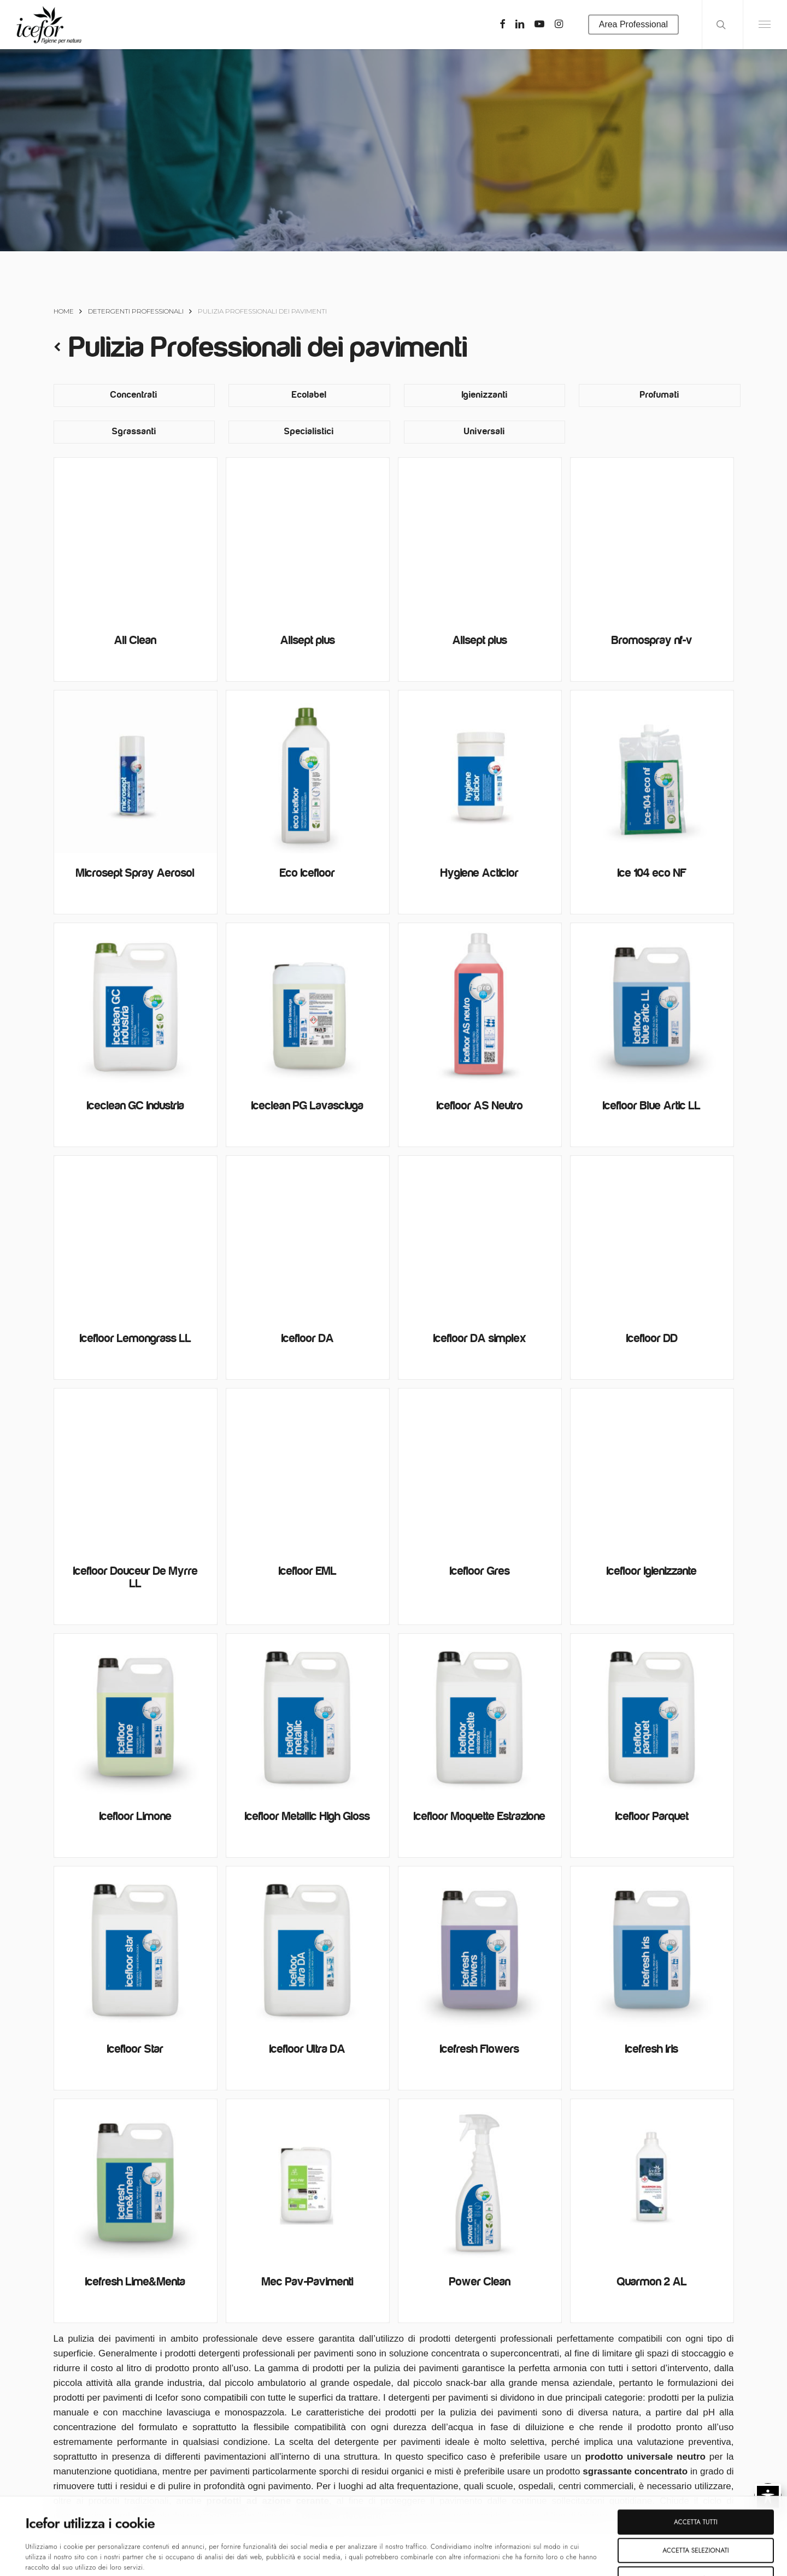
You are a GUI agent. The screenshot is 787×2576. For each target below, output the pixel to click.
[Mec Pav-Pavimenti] (307, 2180)
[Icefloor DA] (307, 1237)
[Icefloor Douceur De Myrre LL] (135, 1470)
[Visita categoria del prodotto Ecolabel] (309, 395)
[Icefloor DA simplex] (479, 1237)
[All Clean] (135, 539)
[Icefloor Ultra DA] (307, 1947)
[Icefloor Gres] (479, 1470)
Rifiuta (695, 2513)
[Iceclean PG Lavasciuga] (307, 1004)
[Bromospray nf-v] (652, 539)
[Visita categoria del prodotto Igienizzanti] (484, 395)
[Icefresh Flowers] (479, 1947)
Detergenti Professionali (136, 311)
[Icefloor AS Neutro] (479, 1004)
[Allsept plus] (307, 539)
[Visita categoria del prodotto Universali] (484, 432)
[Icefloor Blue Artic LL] (652, 1004)
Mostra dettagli (392, 2556)
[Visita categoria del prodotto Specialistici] (309, 432)
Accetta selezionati (695, 2484)
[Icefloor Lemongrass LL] (135, 1237)
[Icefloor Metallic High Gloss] (307, 1715)
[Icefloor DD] (652, 1237)
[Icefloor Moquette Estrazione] (479, 1715)
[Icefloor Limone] (135, 1715)
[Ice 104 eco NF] (652, 771)
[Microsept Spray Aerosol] (135, 771)
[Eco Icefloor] (307, 771)
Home (64, 311)
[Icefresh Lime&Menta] (135, 2180)
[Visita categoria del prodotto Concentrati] (134, 395)
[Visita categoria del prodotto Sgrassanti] (134, 432)
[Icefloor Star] (135, 1947)
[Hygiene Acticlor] (479, 771)
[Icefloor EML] (307, 1470)
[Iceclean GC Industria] (135, 1004)
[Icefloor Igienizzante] (652, 1470)
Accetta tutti (696, 2456)
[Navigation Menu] (765, 24)
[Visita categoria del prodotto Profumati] (659, 395)
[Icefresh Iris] (652, 1947)
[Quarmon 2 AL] (652, 2180)
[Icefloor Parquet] (652, 1715)
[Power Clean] (479, 2180)
